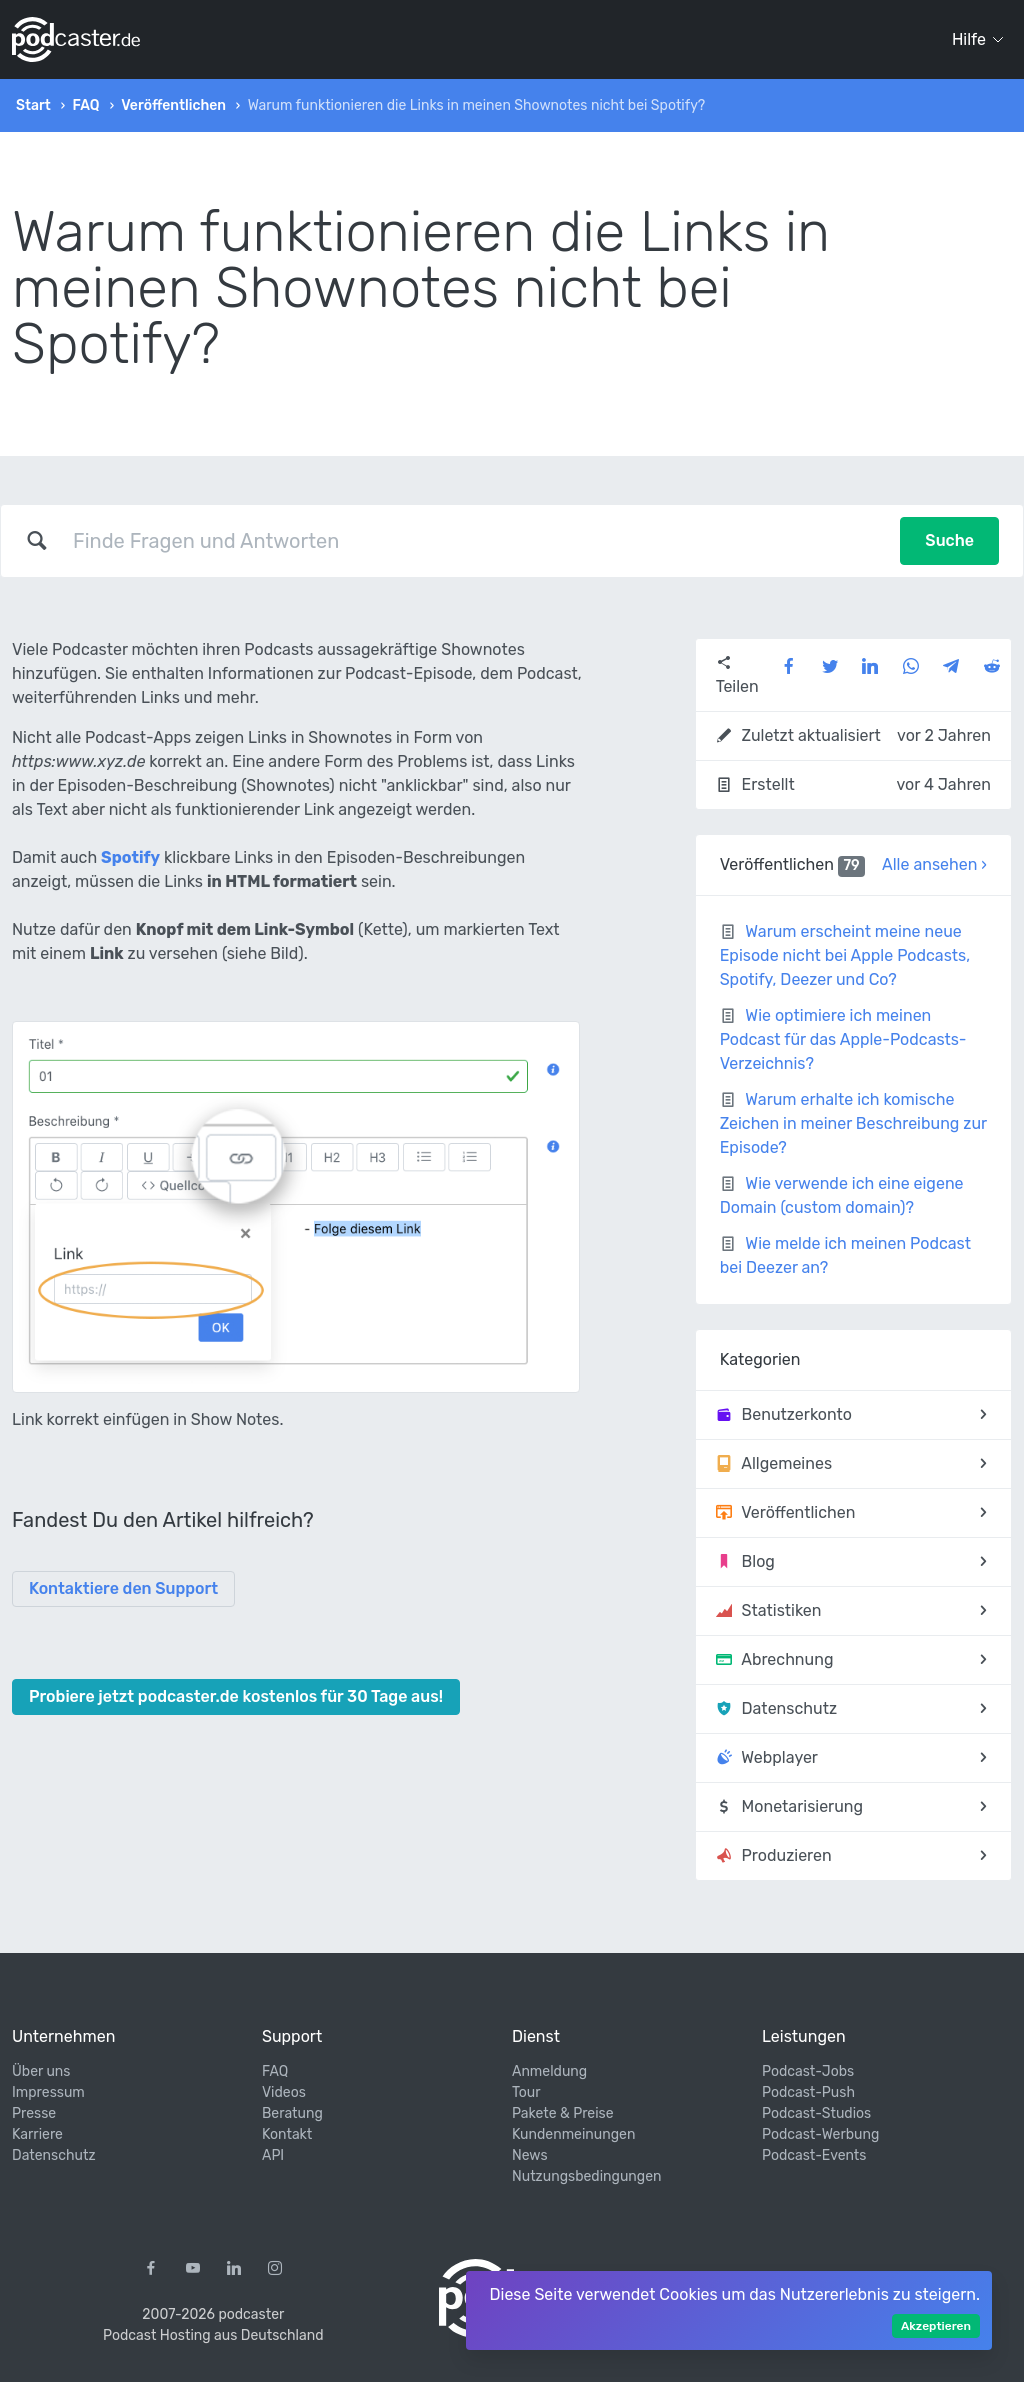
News (530, 2155)
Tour (526, 2092)
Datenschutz (54, 2155)
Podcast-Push (808, 2092)
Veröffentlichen (173, 105)
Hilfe (978, 39)
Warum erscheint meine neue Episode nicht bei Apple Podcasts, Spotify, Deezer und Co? (845, 955)
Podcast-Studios (816, 2113)
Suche (949, 540)
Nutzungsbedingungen (586, 2176)
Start (33, 105)
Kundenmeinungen (573, 2134)
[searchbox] (474, 541)
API (273, 2155)
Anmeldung (549, 2071)
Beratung (292, 2113)
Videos (284, 2092)
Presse (34, 2113)
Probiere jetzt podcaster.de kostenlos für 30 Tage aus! (236, 1696)
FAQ (85, 105)
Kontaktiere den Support (123, 1588)
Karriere (37, 2134)
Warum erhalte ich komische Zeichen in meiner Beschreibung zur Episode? (853, 1123)
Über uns (41, 2071)
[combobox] (474, 541)
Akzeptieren (936, 2326)
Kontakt (287, 2134)
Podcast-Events (814, 2155)
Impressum (48, 2092)
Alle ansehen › (934, 864)
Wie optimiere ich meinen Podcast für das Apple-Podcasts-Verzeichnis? (843, 1039)
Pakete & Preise (563, 2113)
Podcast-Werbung (820, 2134)
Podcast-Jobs (808, 2071)
